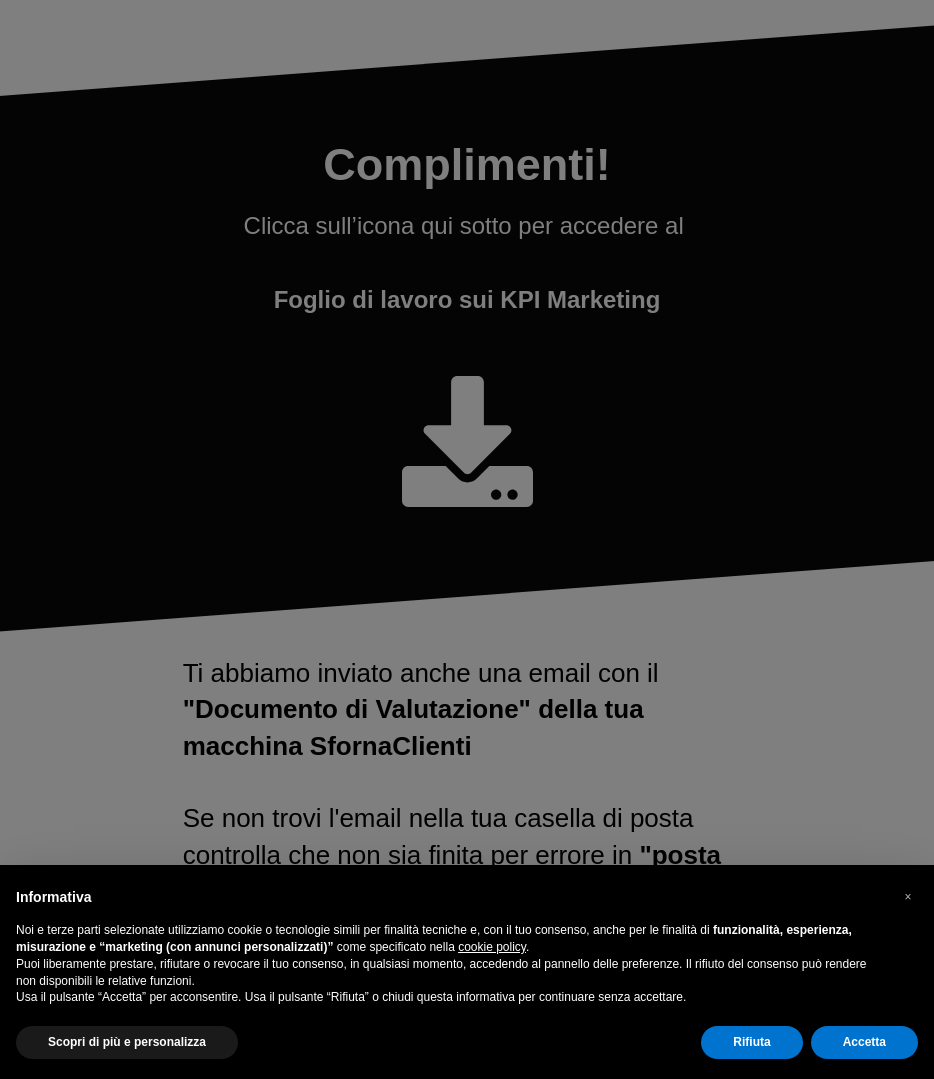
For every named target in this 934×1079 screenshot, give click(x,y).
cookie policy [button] (492, 947)
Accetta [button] (864, 1042)
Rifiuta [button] (751, 1042)
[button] (908, 897)
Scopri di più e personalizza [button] (127, 1042)
